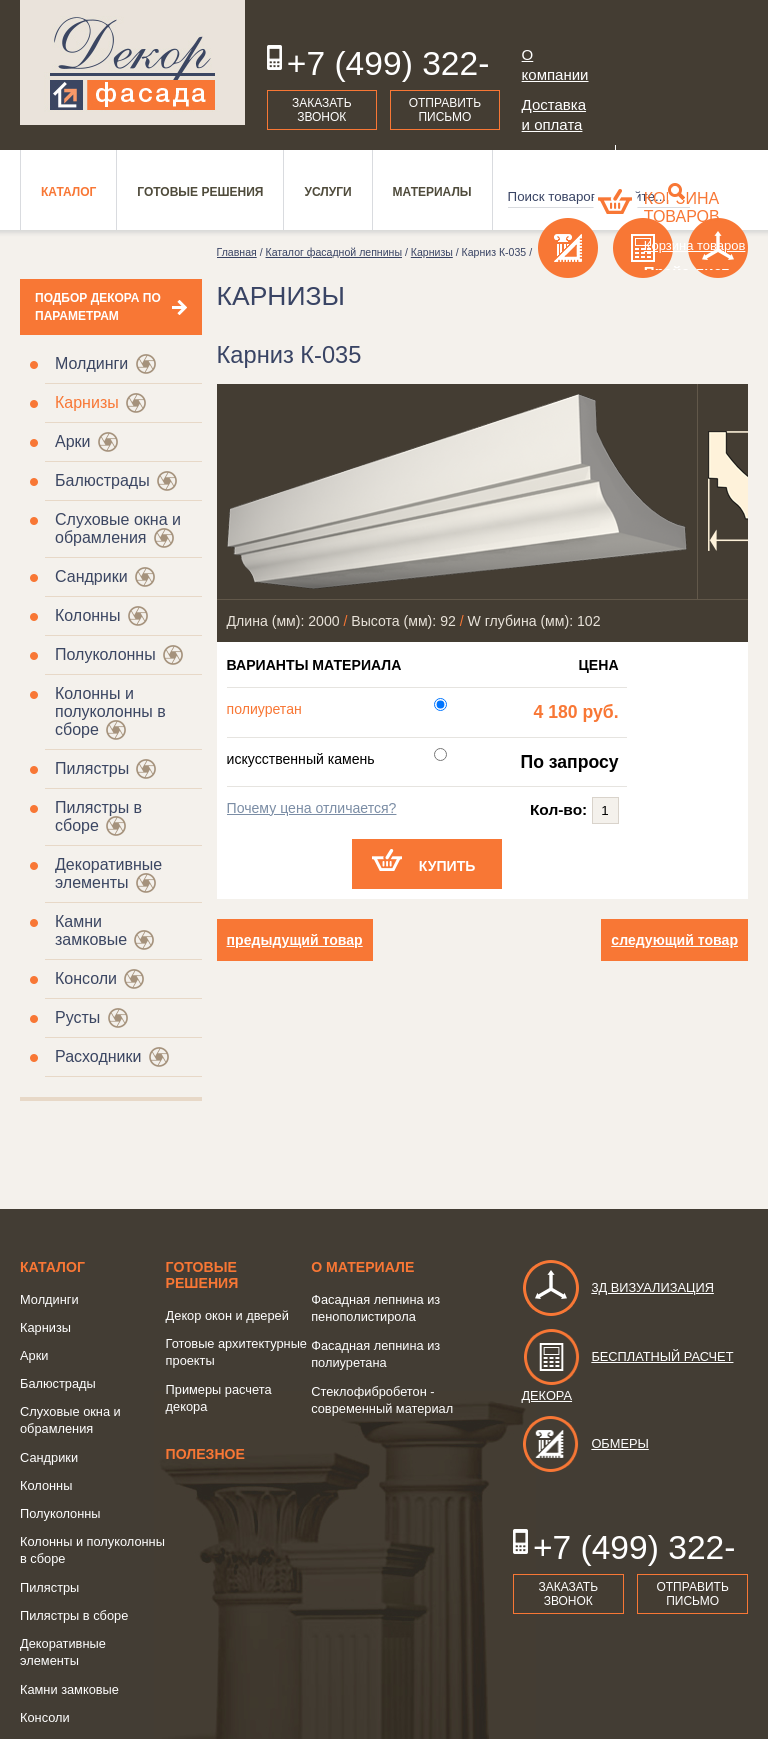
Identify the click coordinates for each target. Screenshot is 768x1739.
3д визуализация (617, 1287)
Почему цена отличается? (312, 808)
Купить (447, 866)
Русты (77, 1017)
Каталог (52, 1267)
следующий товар (674, 940)
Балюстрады (102, 480)
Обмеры (584, 1443)
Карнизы (87, 402)
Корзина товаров (682, 207)
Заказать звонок (322, 110)
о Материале (362, 1267)
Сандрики (91, 576)
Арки (73, 441)
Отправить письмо (445, 110)
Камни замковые (91, 930)
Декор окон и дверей (227, 1315)
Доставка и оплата (554, 114)
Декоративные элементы (108, 873)
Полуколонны (105, 654)
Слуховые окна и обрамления (118, 528)
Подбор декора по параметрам (98, 307)
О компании (555, 64)
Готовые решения (202, 1275)
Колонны (87, 615)
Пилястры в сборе (74, 1615)
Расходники (98, 1056)
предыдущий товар (295, 940)
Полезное (205, 1454)
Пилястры (92, 768)
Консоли (86, 978)
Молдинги (91, 363)
